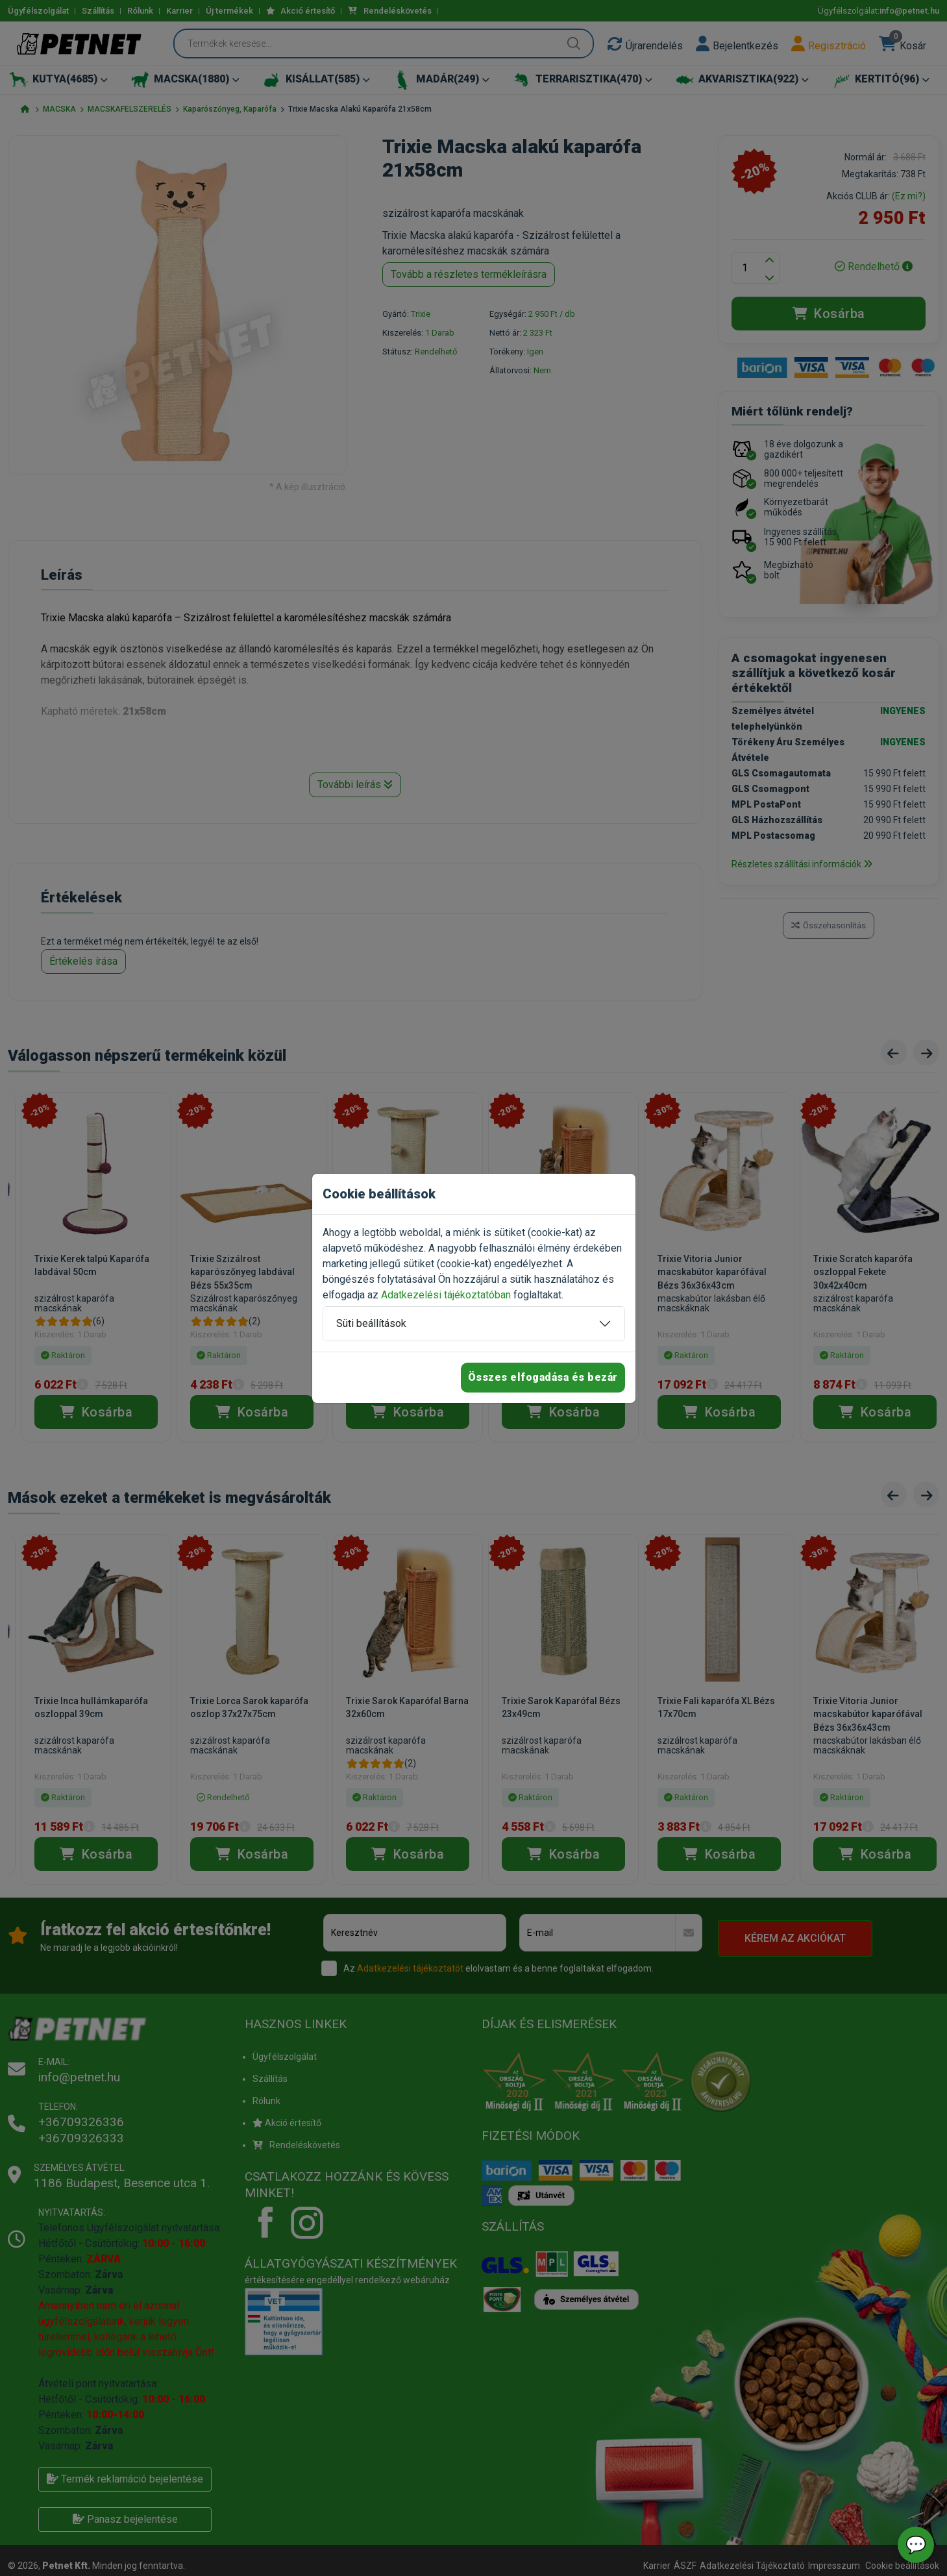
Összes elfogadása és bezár (543, 1377)
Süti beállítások (371, 1323)
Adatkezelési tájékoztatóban (446, 1295)
